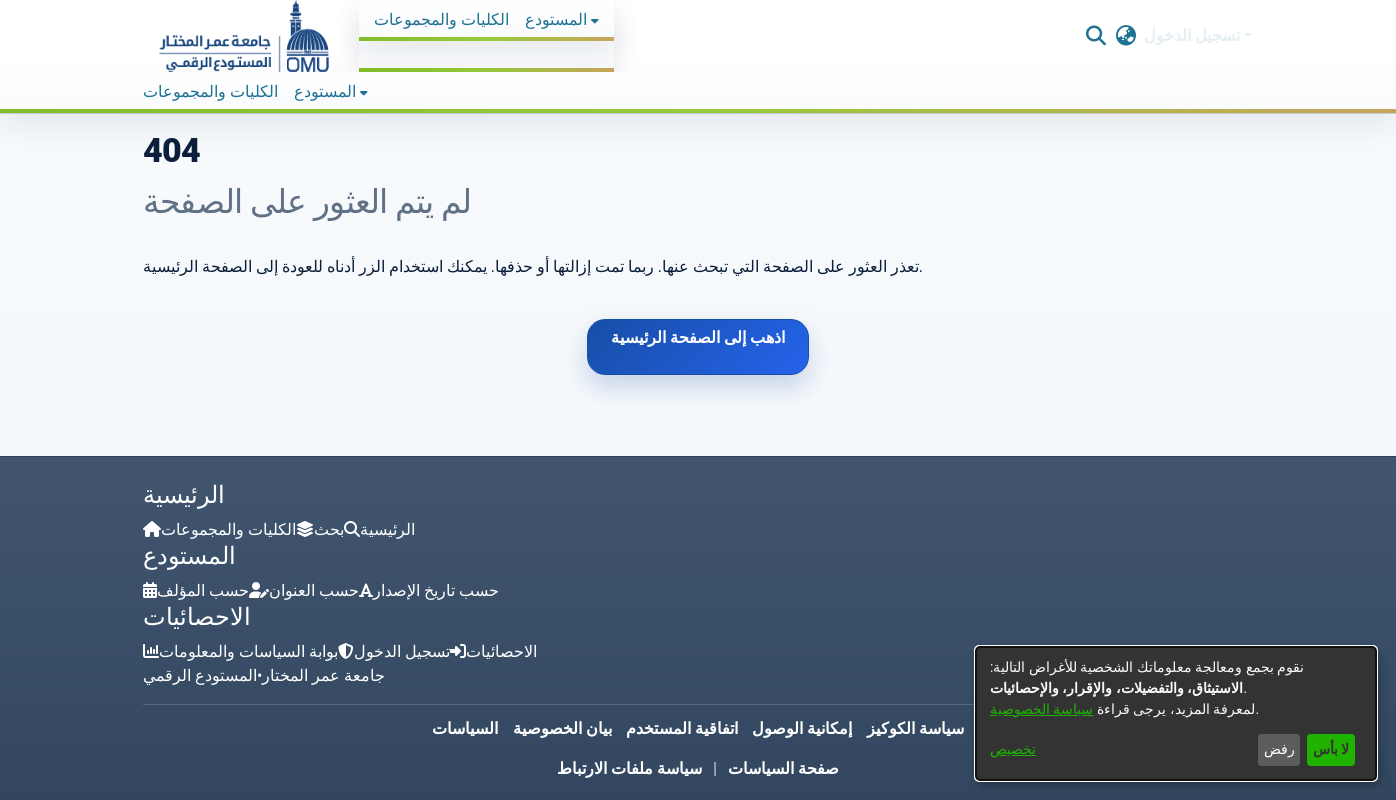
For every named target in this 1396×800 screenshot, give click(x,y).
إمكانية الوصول (802, 728)
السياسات (465, 728)
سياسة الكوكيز (915, 728)
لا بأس (1331, 749)
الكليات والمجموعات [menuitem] (441, 19)
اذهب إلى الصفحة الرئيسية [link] (698, 337)
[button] (243, 36)
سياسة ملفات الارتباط (629, 768)
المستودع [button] (556, 19)
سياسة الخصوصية (1041, 709)
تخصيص (1013, 749)
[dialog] (1176, 713)
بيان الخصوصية (562, 728)
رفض (1279, 749)
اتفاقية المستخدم (682, 728)
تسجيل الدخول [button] (1194, 35)
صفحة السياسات (783, 768)
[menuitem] (562, 20)
